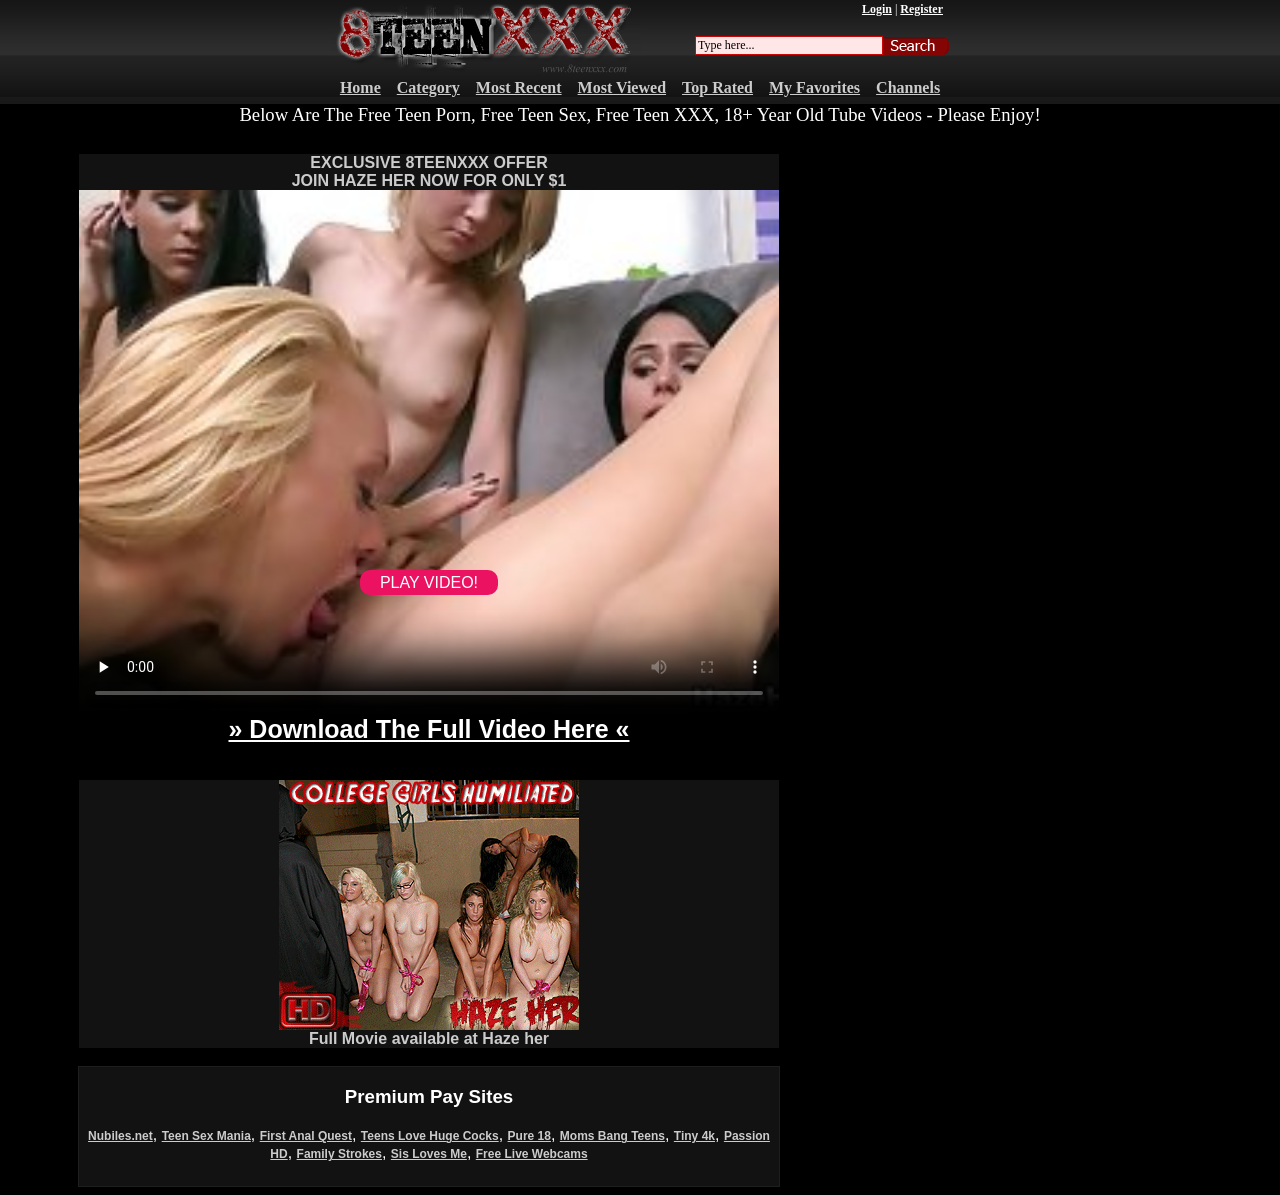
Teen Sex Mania (206, 1136)
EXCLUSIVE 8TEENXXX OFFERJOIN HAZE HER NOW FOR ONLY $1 (429, 171)
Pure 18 (529, 1136)
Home (360, 87)
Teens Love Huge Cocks (430, 1136)
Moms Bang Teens (612, 1136)
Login (877, 9)
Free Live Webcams (532, 1154)
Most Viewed (622, 87)
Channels (908, 87)
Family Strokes (339, 1154)
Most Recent (519, 87)
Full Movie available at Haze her (429, 1031)
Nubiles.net (120, 1136)
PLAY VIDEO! (429, 582)
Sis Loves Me (429, 1154)
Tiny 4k (694, 1136)
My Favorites (814, 87)
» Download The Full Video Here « (428, 729)
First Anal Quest (306, 1136)
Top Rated (717, 87)
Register (921, 9)
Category (428, 87)
